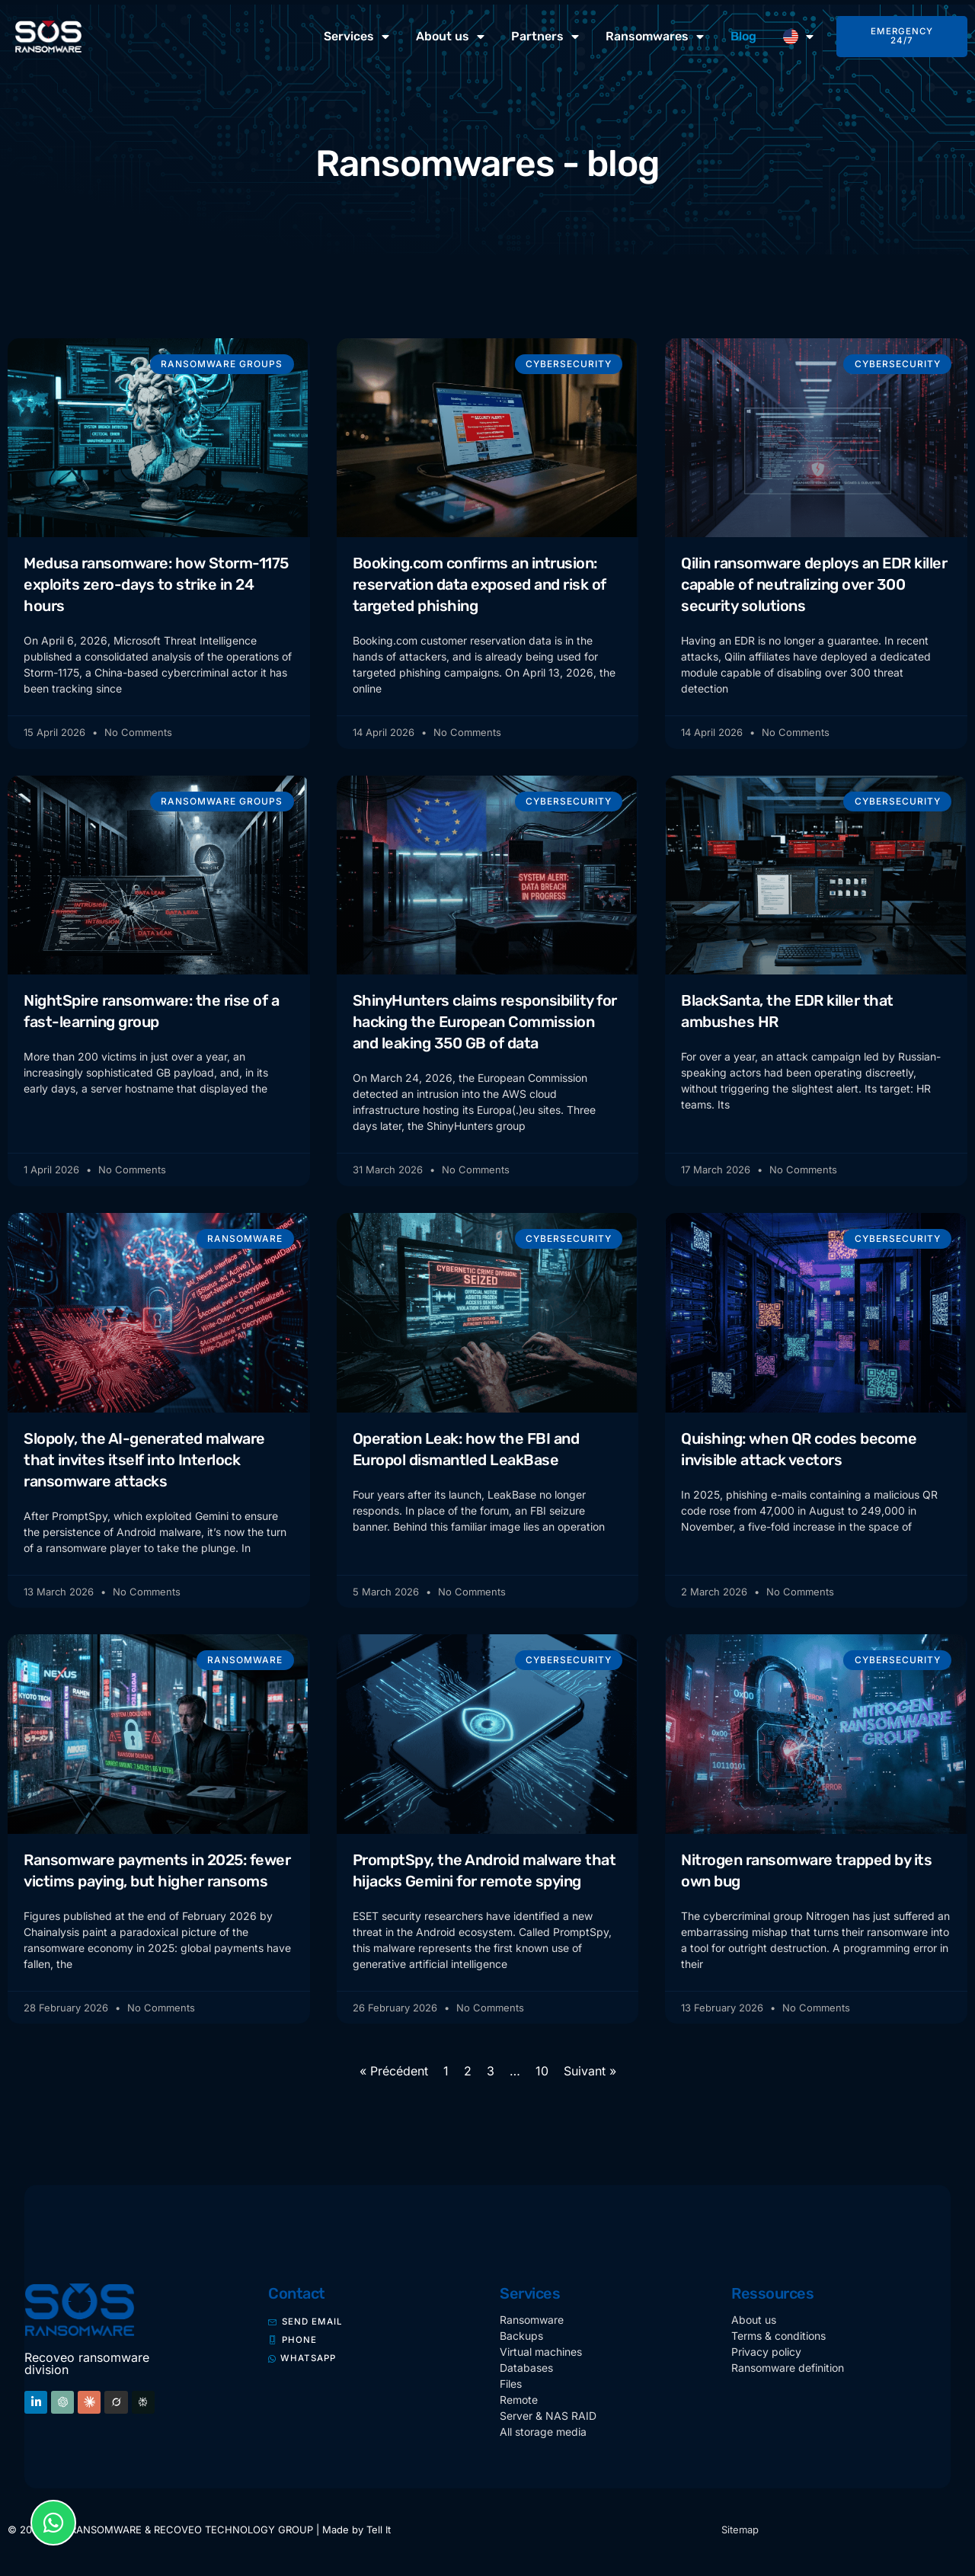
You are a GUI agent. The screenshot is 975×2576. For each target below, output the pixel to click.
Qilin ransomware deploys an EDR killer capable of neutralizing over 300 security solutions (814, 584)
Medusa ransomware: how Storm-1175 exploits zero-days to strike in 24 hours (156, 584)
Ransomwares (655, 36)
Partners (545, 36)
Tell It (378, 2535)
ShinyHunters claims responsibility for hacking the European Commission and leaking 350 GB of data (485, 1023)
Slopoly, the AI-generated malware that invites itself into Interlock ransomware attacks (144, 1462)
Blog (743, 36)
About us (450, 36)
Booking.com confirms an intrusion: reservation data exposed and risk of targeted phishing (479, 584)
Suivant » (590, 2076)
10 (541, 2076)
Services (356, 36)
